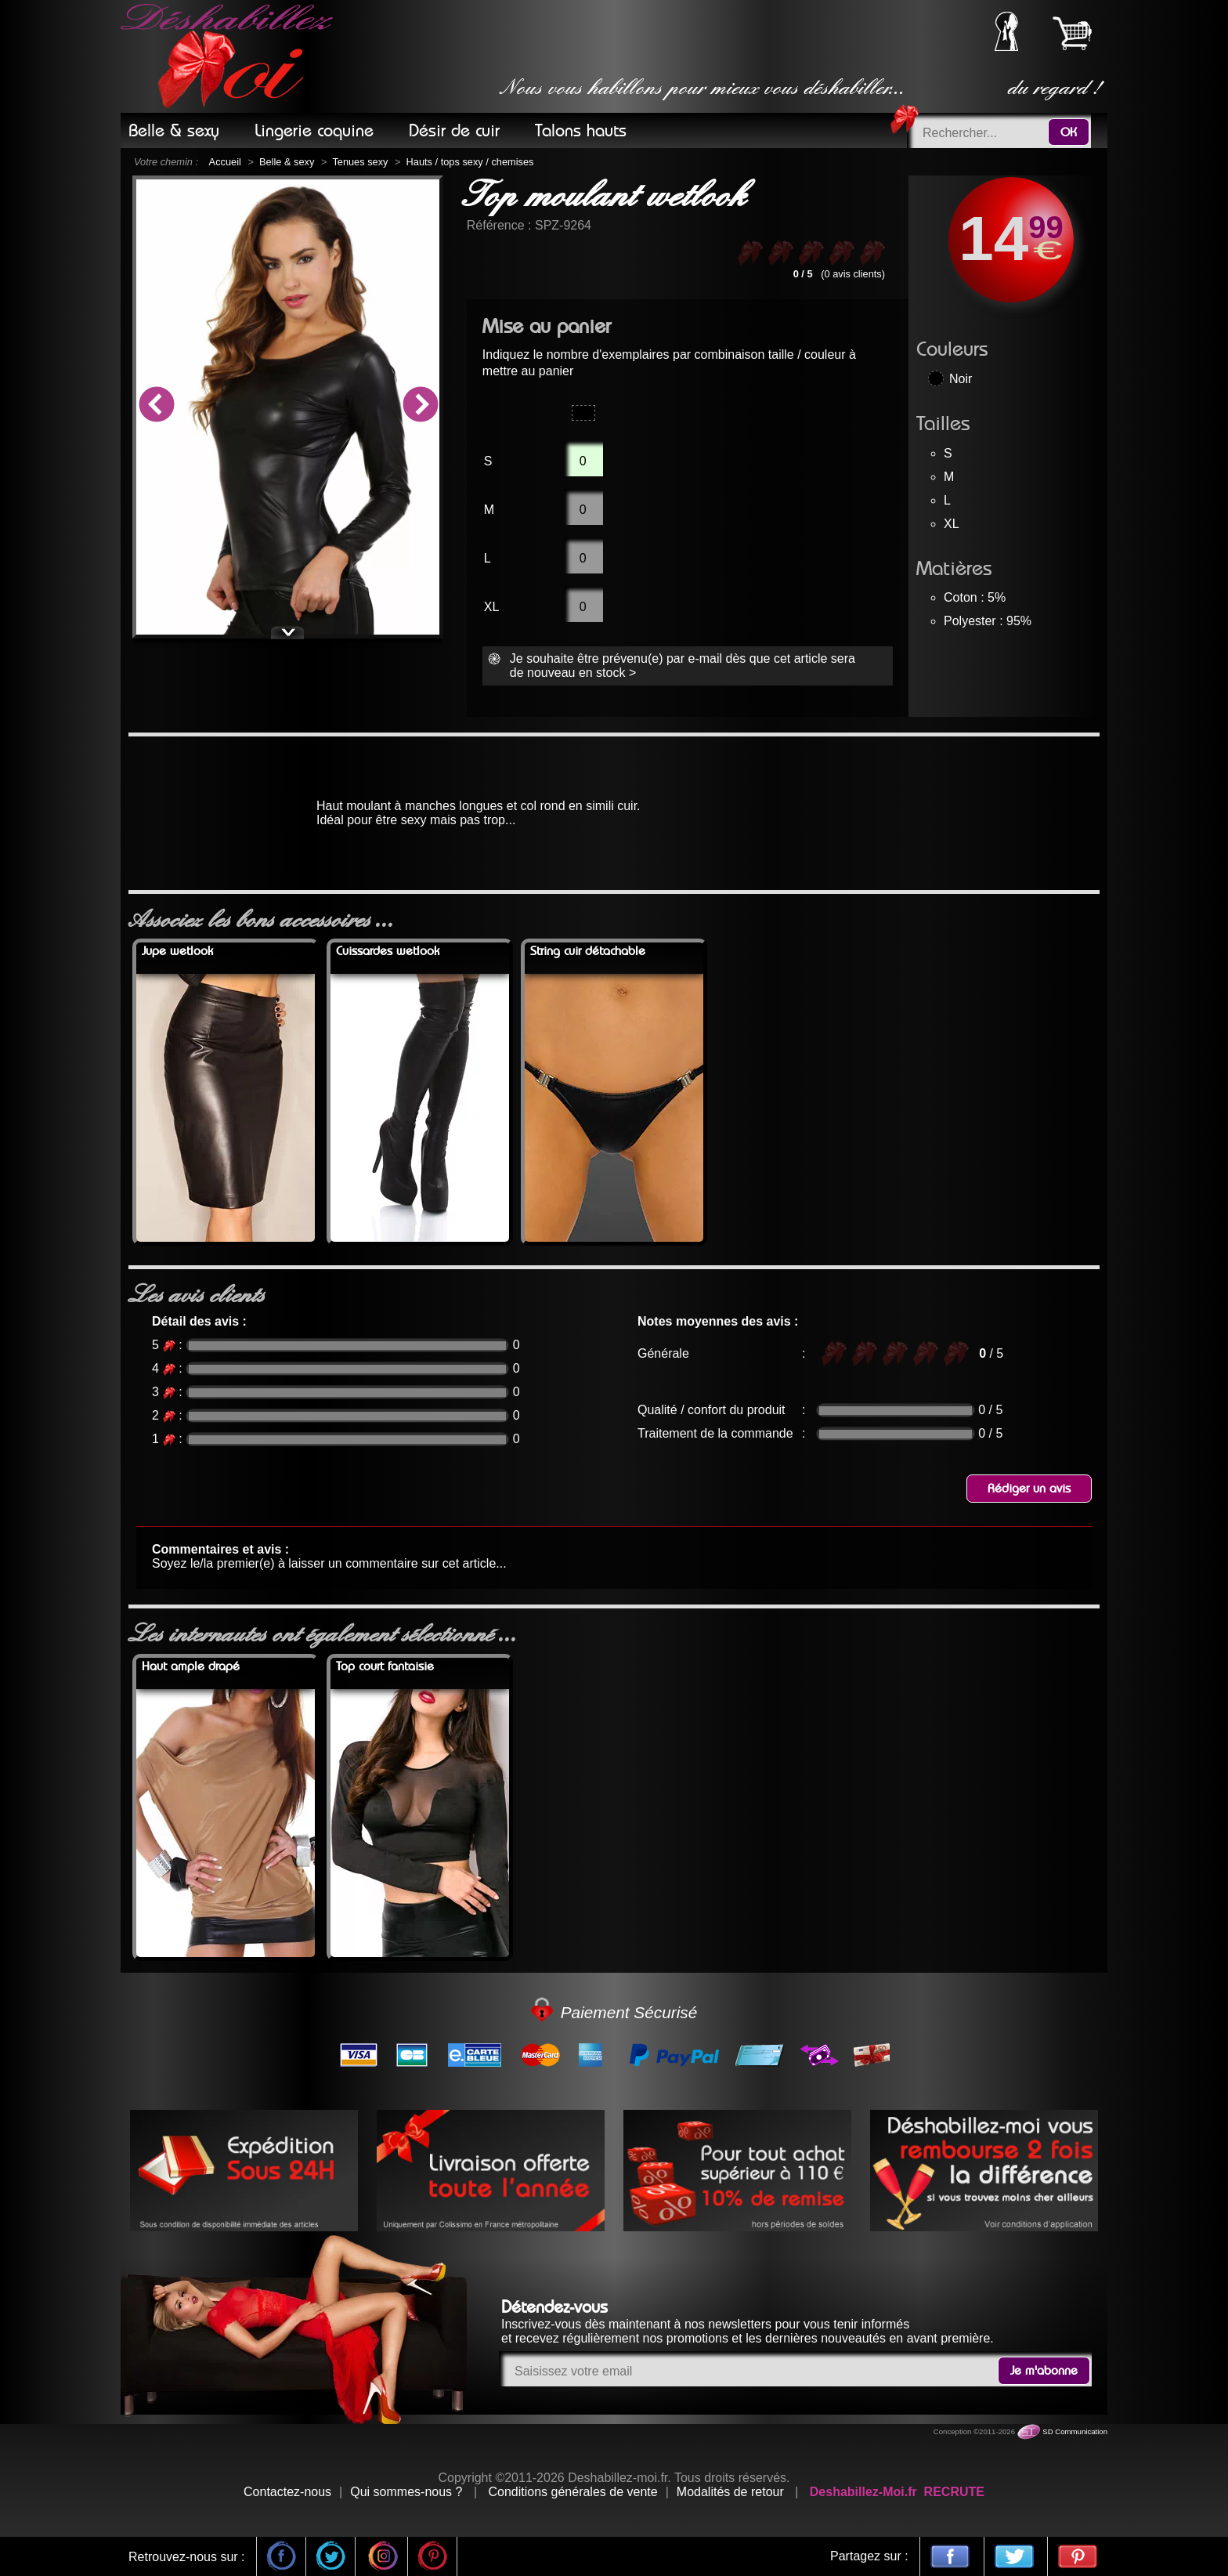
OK (1068, 132)
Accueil (225, 162)
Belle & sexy (286, 162)
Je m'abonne (1044, 2371)
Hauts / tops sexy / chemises (470, 162)
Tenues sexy (360, 162)
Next (419, 406)
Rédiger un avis (1029, 1489)
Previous (155, 406)
